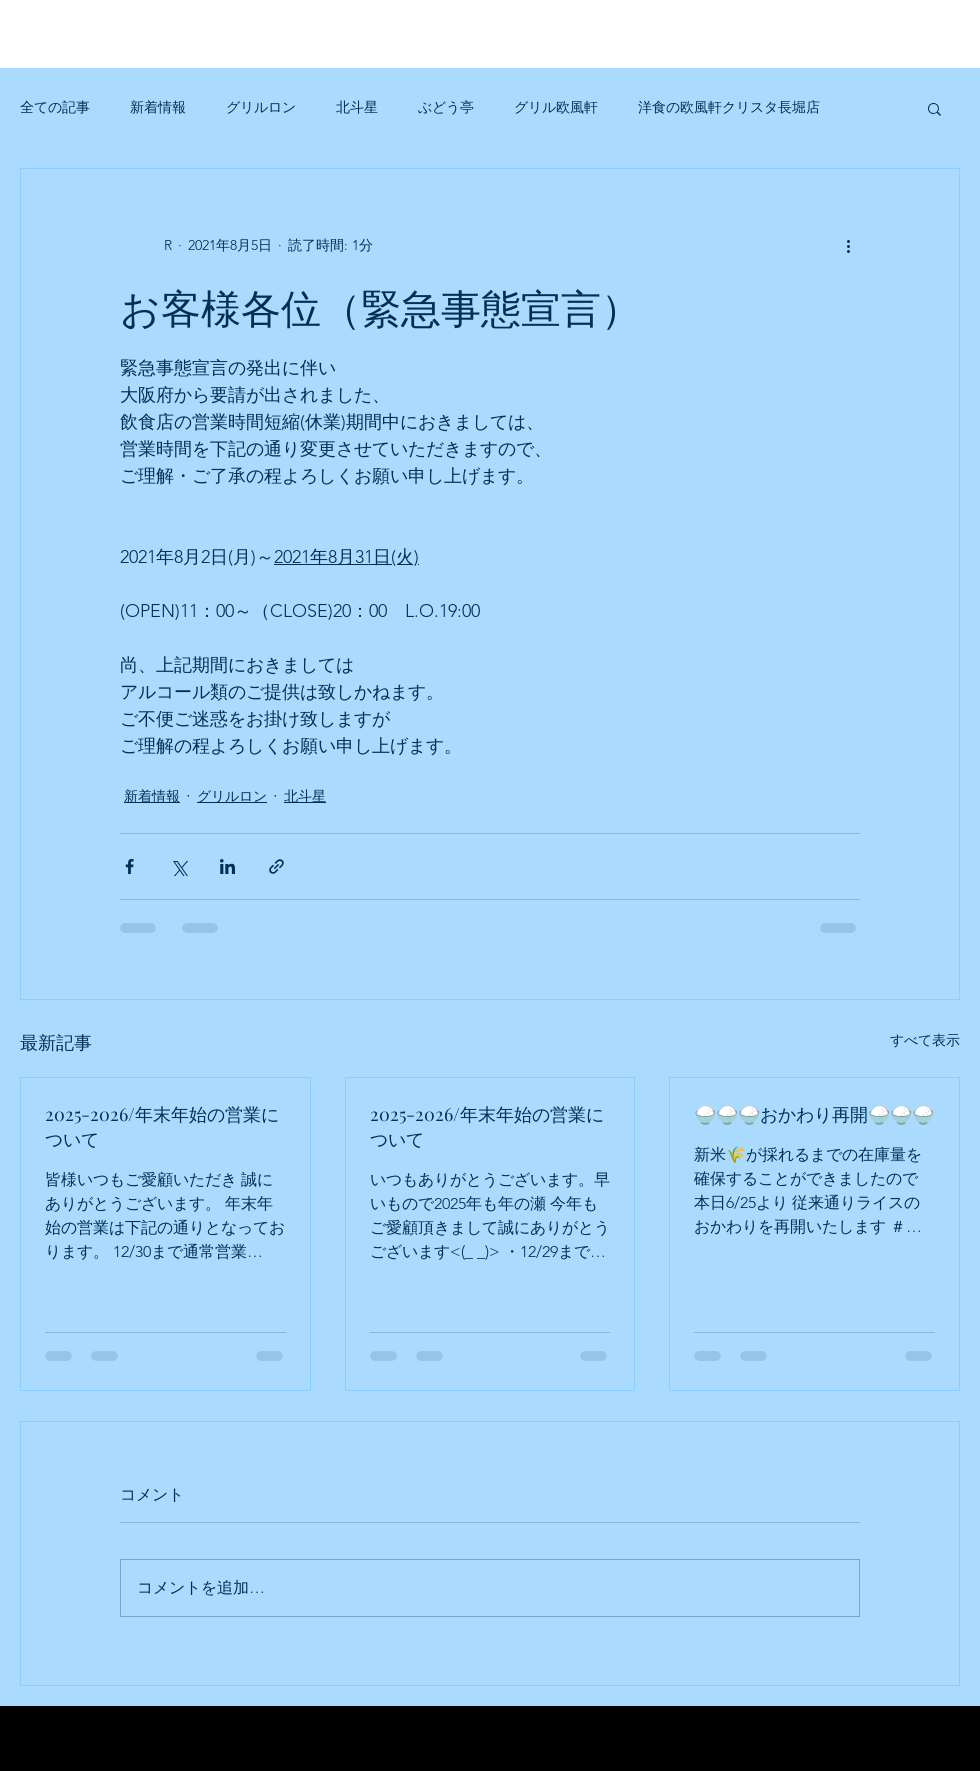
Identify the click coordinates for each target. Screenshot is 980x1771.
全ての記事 (55, 107)
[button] (934, 108)
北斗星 (357, 107)
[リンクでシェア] (276, 866)
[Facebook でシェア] (129, 866)
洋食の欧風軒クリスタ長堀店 (729, 107)
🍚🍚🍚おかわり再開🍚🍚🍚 (814, 1114)
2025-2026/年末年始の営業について (162, 1126)
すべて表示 (925, 1040)
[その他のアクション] (848, 245)
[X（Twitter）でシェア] (178, 866)
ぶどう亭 (446, 107)
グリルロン (261, 107)
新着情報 (158, 107)
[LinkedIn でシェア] (227, 866)
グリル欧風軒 (556, 107)
